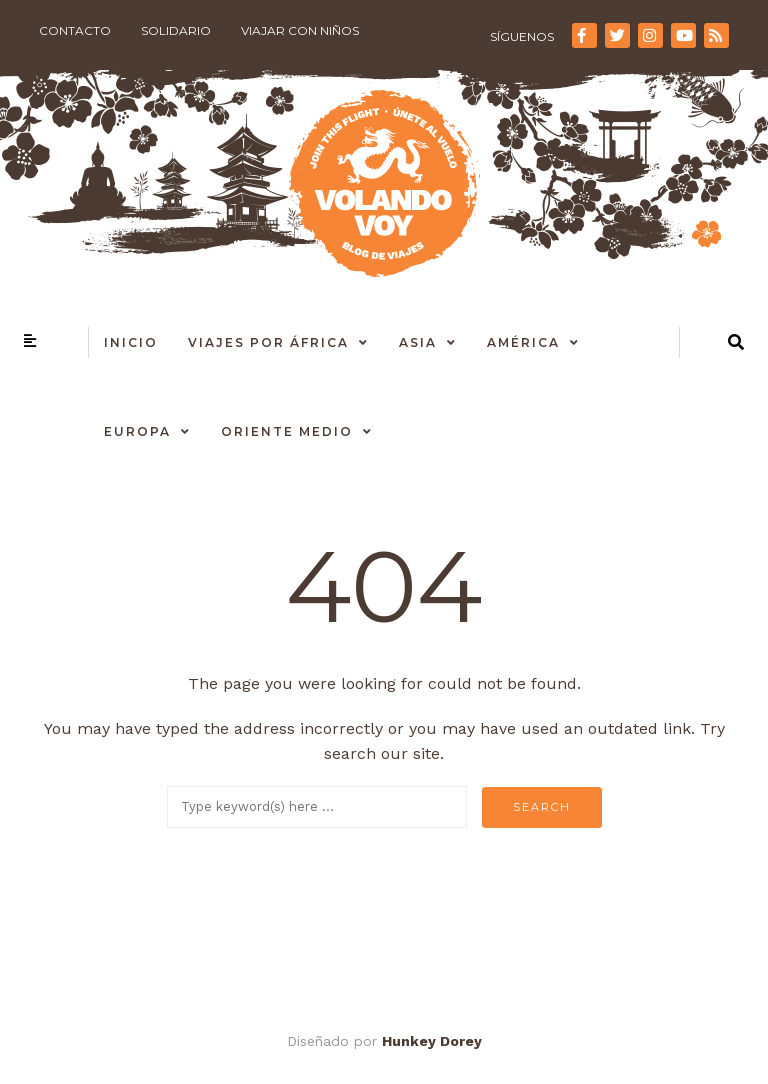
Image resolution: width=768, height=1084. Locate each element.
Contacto (75, 30)
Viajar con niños (300, 30)
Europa (137, 431)
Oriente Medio (287, 431)
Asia (418, 342)
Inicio (131, 342)
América (523, 342)
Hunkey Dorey (432, 1041)
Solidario (176, 30)
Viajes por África (268, 342)
